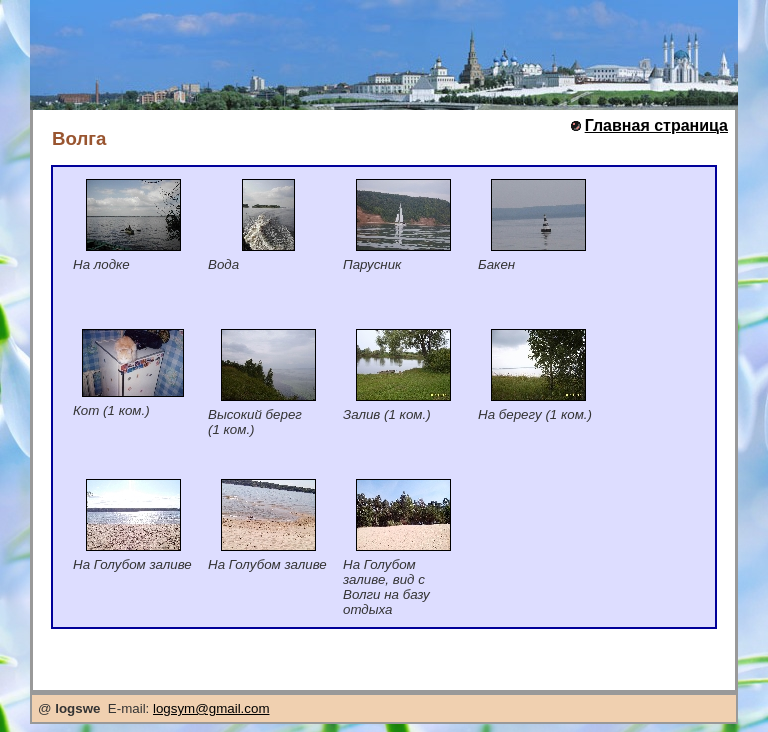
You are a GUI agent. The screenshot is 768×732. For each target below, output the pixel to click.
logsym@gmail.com (211, 708)
